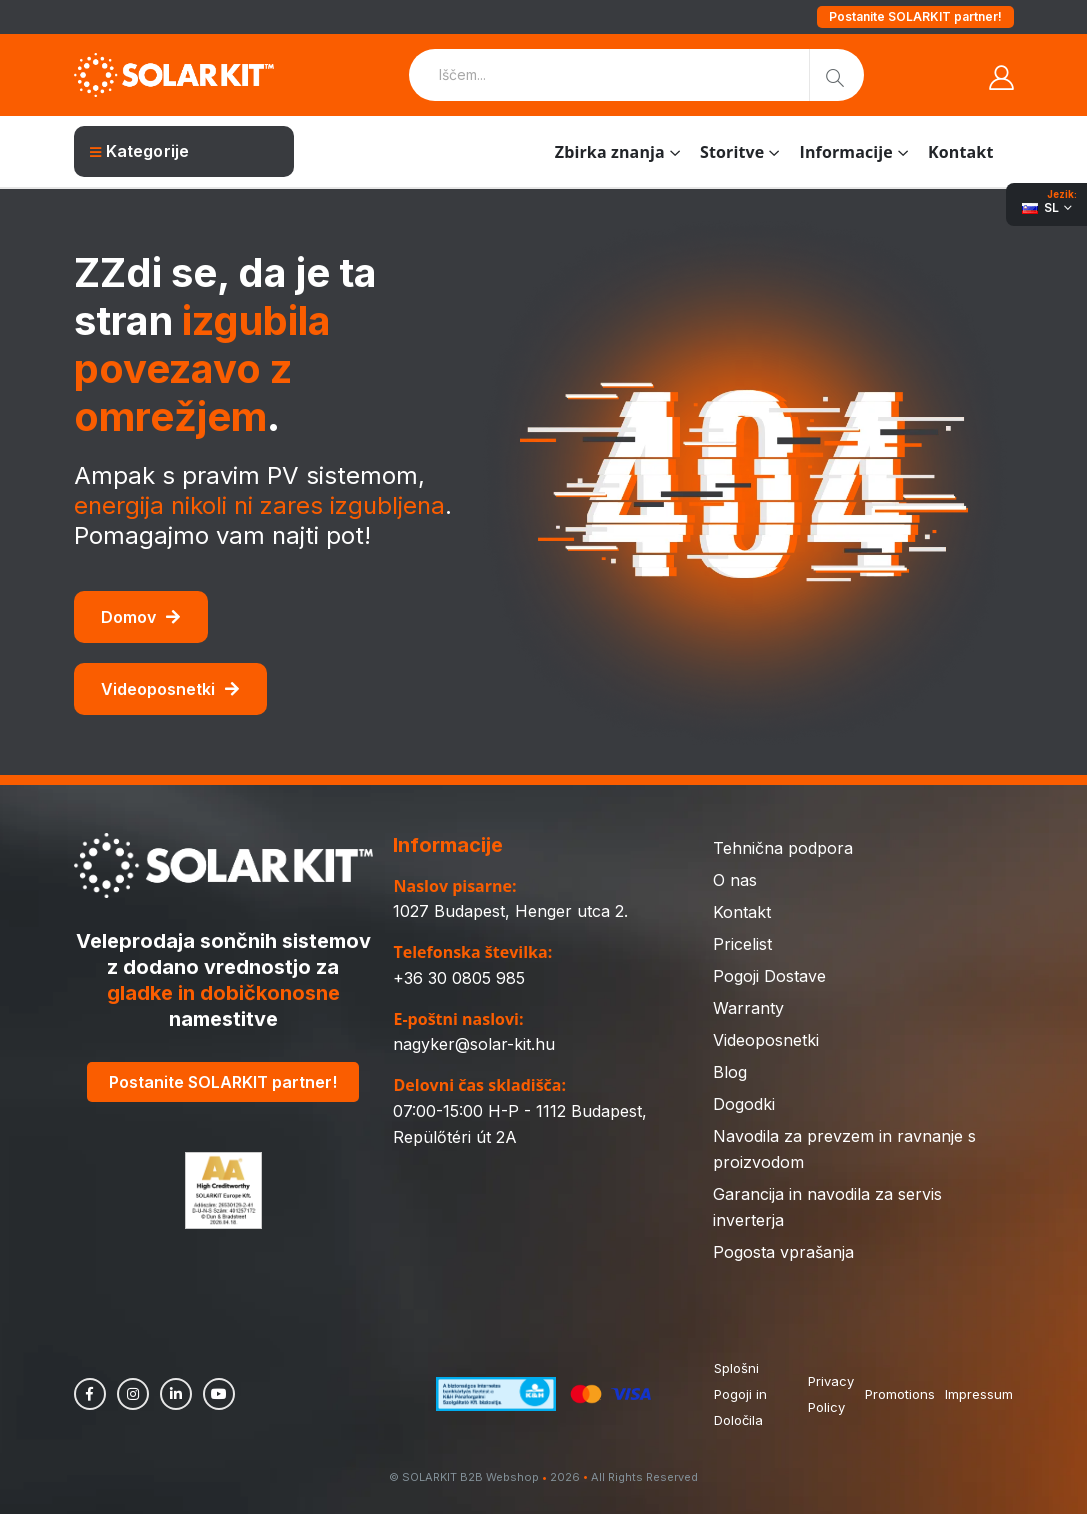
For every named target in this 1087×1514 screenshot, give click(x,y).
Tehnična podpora (783, 848)
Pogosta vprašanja (783, 1252)
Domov (140, 617)
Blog (730, 1072)
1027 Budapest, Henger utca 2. (510, 911)
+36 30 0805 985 (459, 978)
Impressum (979, 1394)
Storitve (732, 152)
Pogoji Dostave (769, 976)
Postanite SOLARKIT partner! (915, 16)
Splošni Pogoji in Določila (740, 1394)
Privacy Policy (831, 1394)
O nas (735, 880)
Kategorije (140, 151)
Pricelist (742, 944)
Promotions (900, 1394)
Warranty (748, 1008)
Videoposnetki (170, 689)
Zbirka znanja (610, 152)
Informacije (845, 152)
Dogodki (744, 1104)
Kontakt (960, 152)
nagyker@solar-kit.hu (474, 1044)
